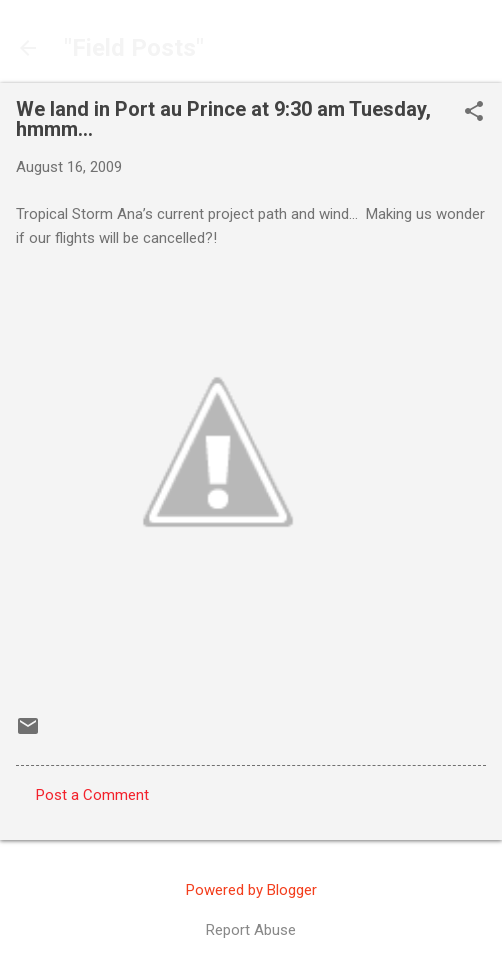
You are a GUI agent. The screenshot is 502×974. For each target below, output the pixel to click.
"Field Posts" (134, 48)
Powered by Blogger (251, 890)
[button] (474, 113)
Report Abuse (251, 930)
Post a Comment (92, 795)
